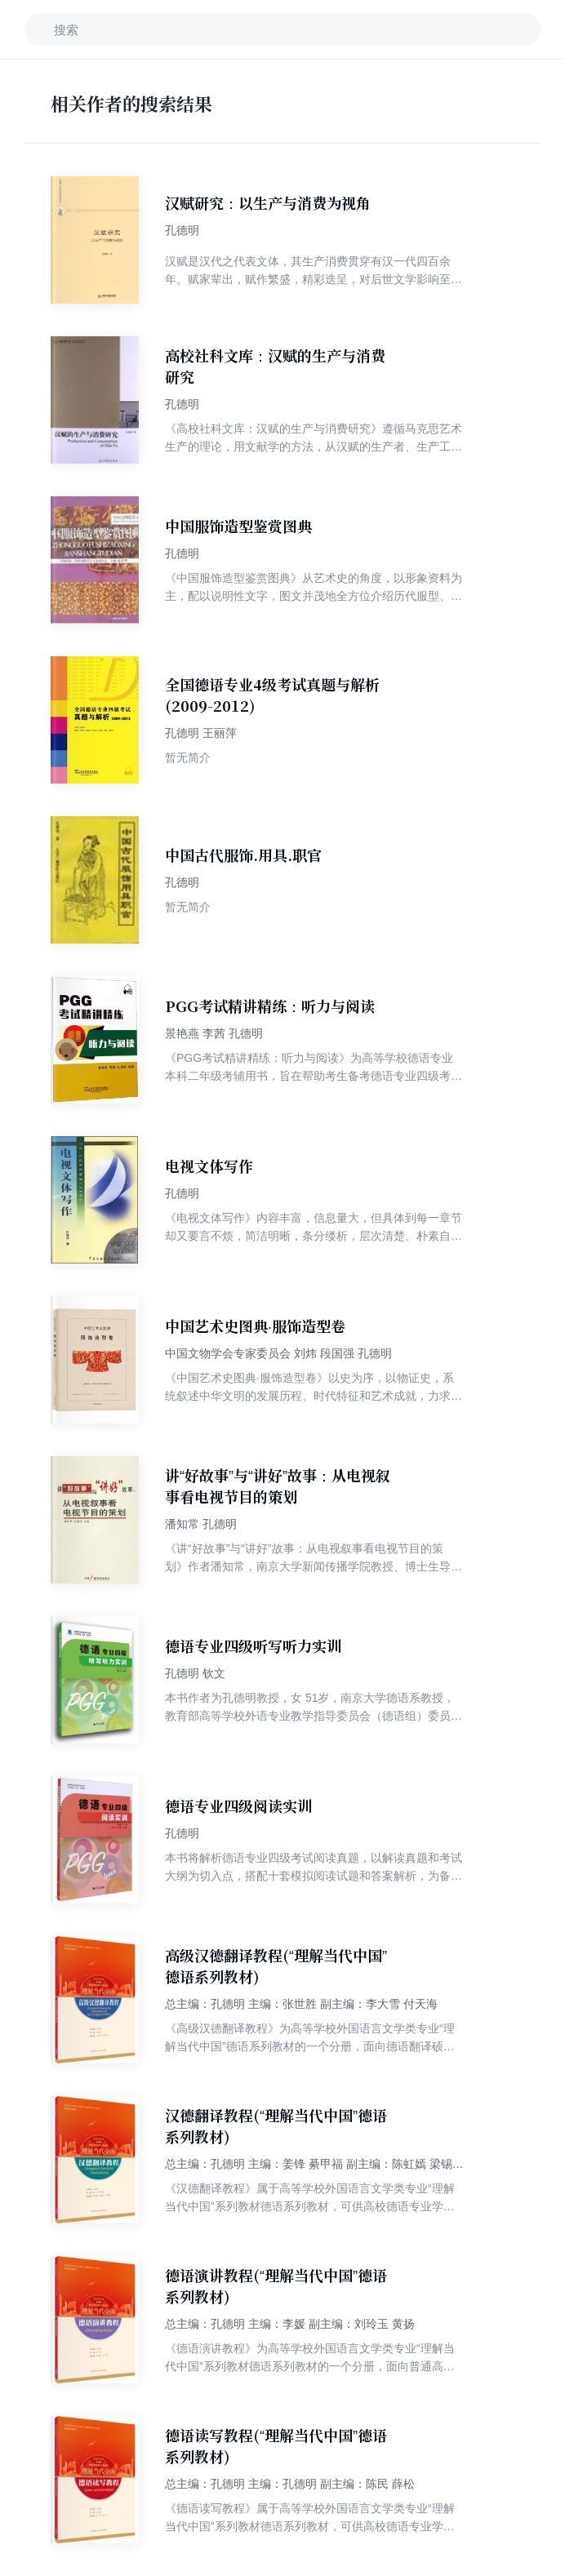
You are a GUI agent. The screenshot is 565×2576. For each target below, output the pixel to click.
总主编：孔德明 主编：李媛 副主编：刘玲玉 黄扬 (290, 2323)
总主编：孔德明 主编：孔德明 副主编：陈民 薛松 (290, 2483)
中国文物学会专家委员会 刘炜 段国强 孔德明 (278, 1353)
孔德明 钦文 (195, 1673)
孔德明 (182, 230)
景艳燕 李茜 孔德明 (214, 1033)
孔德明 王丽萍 (201, 732)
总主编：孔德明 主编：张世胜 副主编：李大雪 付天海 (301, 2003)
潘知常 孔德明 (201, 1523)
